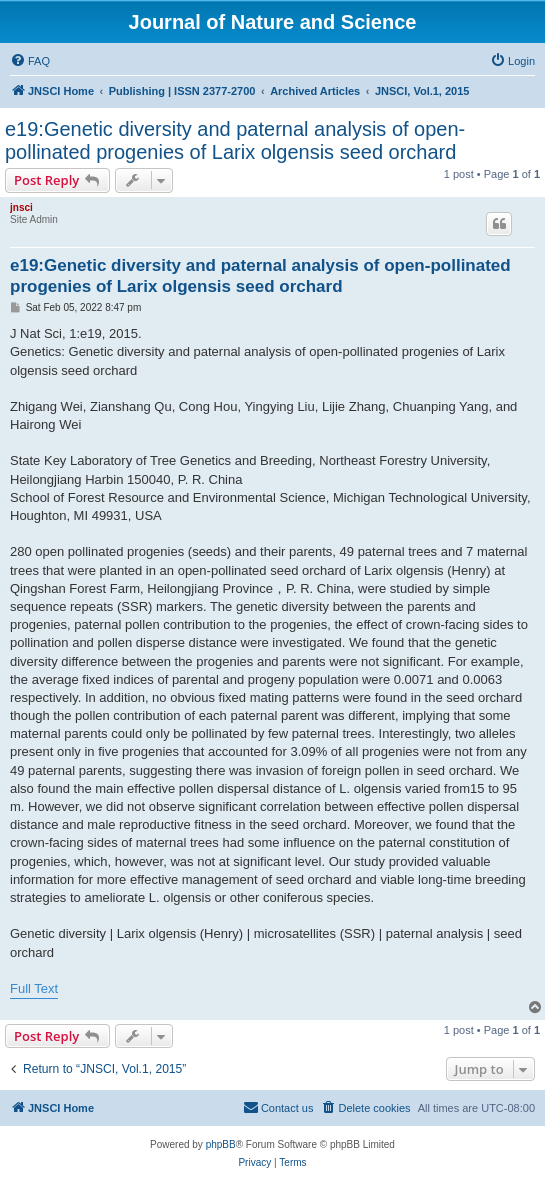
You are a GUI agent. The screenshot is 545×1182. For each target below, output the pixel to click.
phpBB (221, 1144)
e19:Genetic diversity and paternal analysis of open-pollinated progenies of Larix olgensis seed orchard (235, 140)
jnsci (21, 207)
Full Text (34, 988)
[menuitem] (30, 61)
